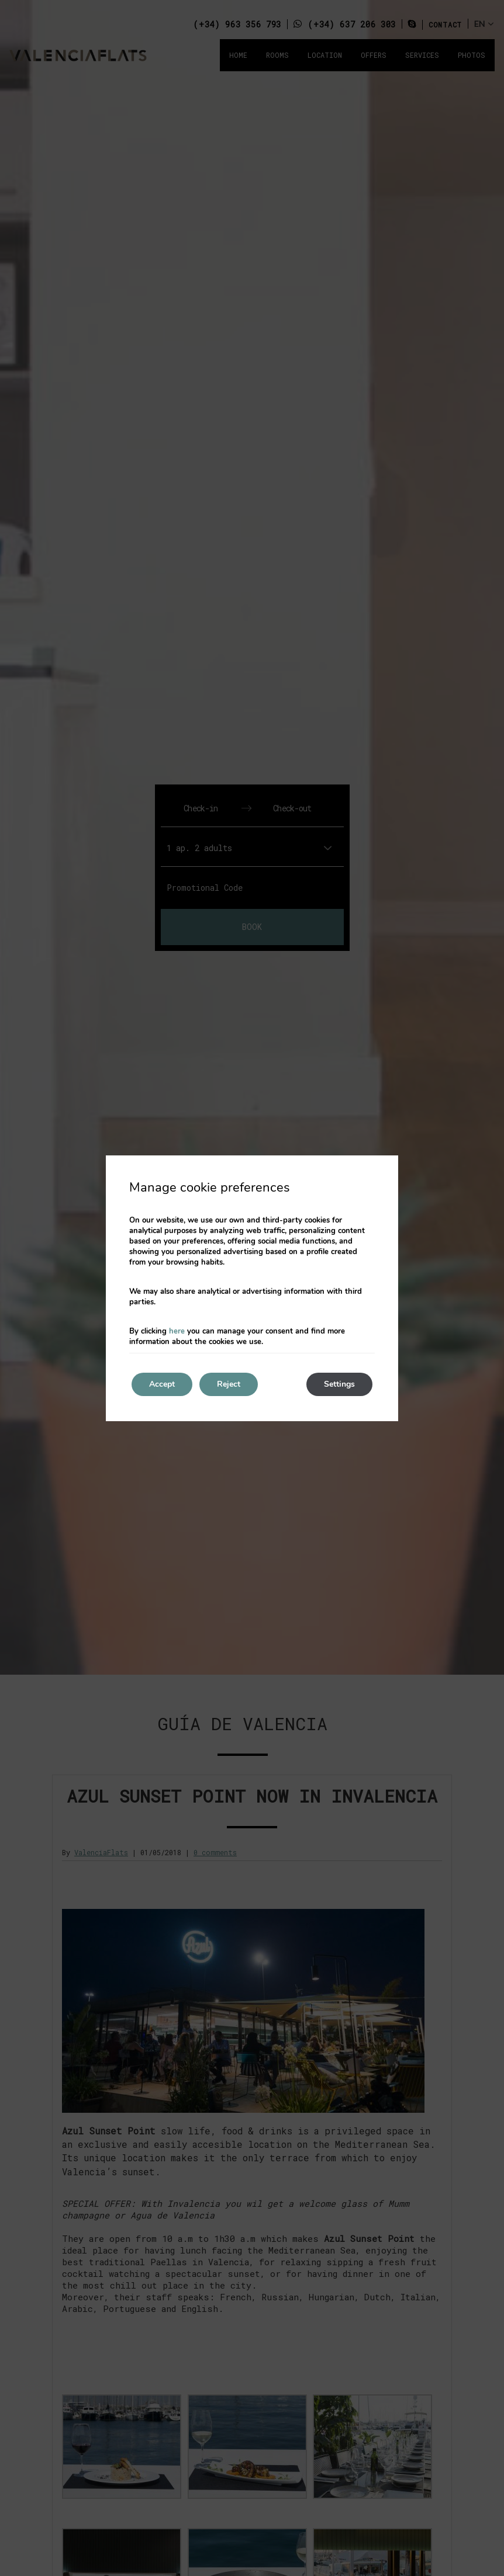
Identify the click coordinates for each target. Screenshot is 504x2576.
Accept (162, 1384)
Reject (228, 1384)
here (177, 1331)
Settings (339, 1384)
